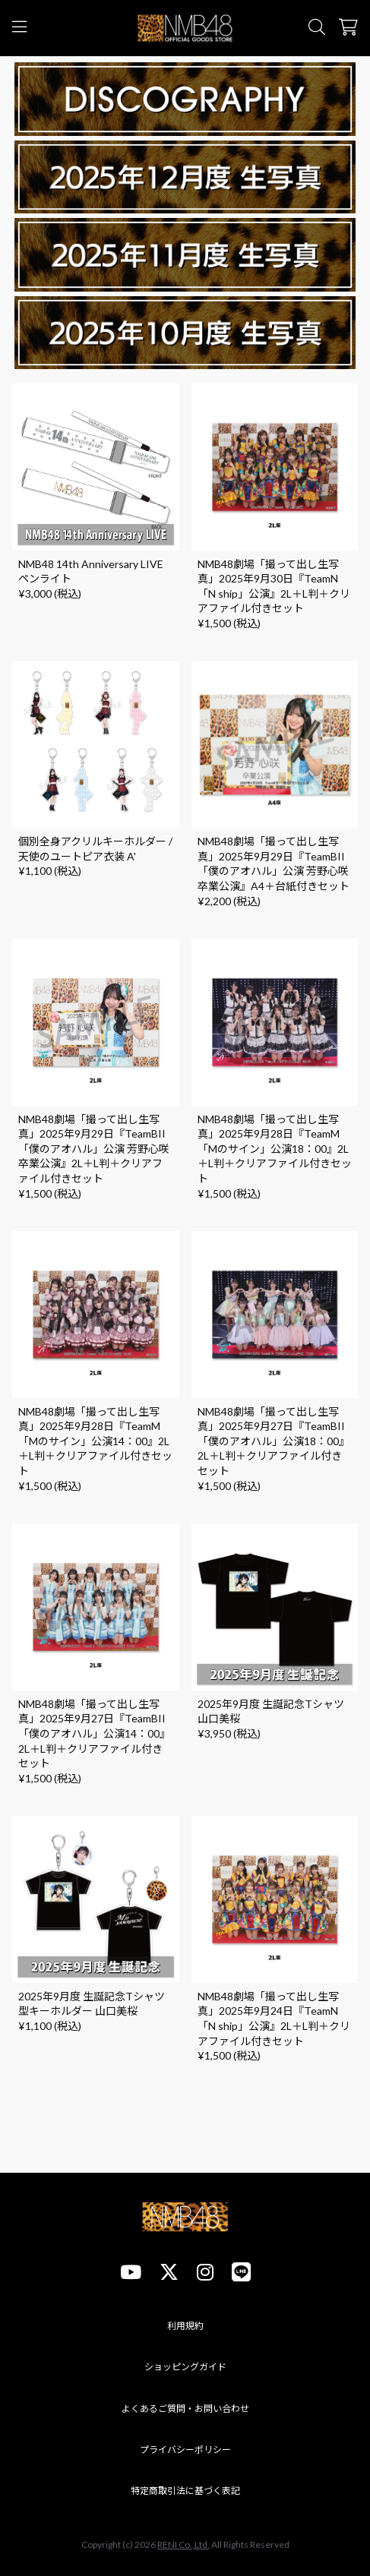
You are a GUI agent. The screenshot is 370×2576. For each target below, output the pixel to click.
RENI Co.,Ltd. (183, 2544)
